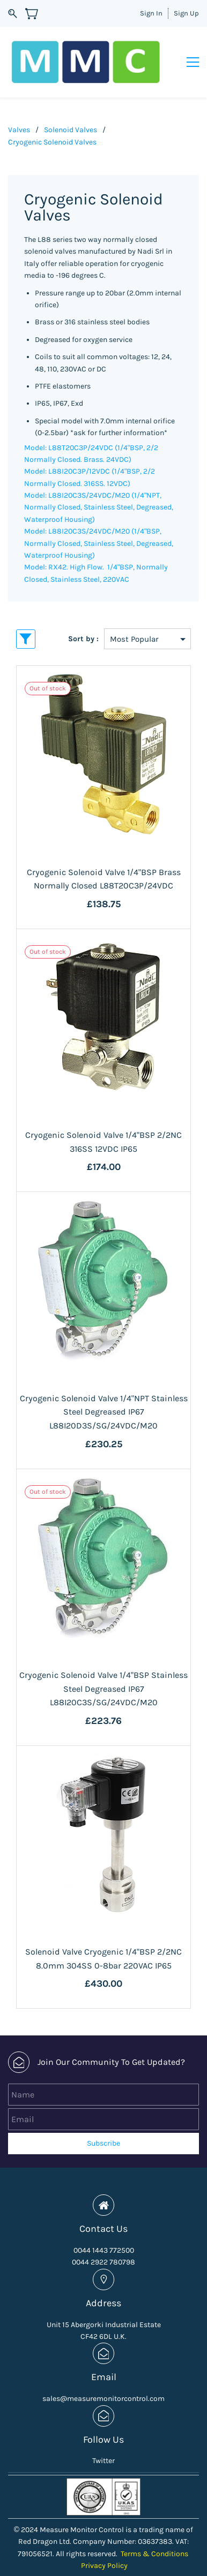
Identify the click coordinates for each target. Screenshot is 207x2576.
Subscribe (103, 2120)
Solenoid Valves (70, 107)
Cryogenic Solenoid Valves (52, 119)
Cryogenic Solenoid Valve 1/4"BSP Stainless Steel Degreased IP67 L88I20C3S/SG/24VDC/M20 (103, 1666)
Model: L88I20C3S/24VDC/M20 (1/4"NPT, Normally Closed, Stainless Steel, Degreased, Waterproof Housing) (98, 484)
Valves (19, 107)
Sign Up (186, 13)
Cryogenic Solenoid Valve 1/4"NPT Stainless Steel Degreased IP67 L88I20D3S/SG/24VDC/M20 (104, 1389)
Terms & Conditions (154, 2531)
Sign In (151, 13)
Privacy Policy (104, 2543)
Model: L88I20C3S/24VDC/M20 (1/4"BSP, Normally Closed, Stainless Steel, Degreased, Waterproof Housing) (98, 520)
